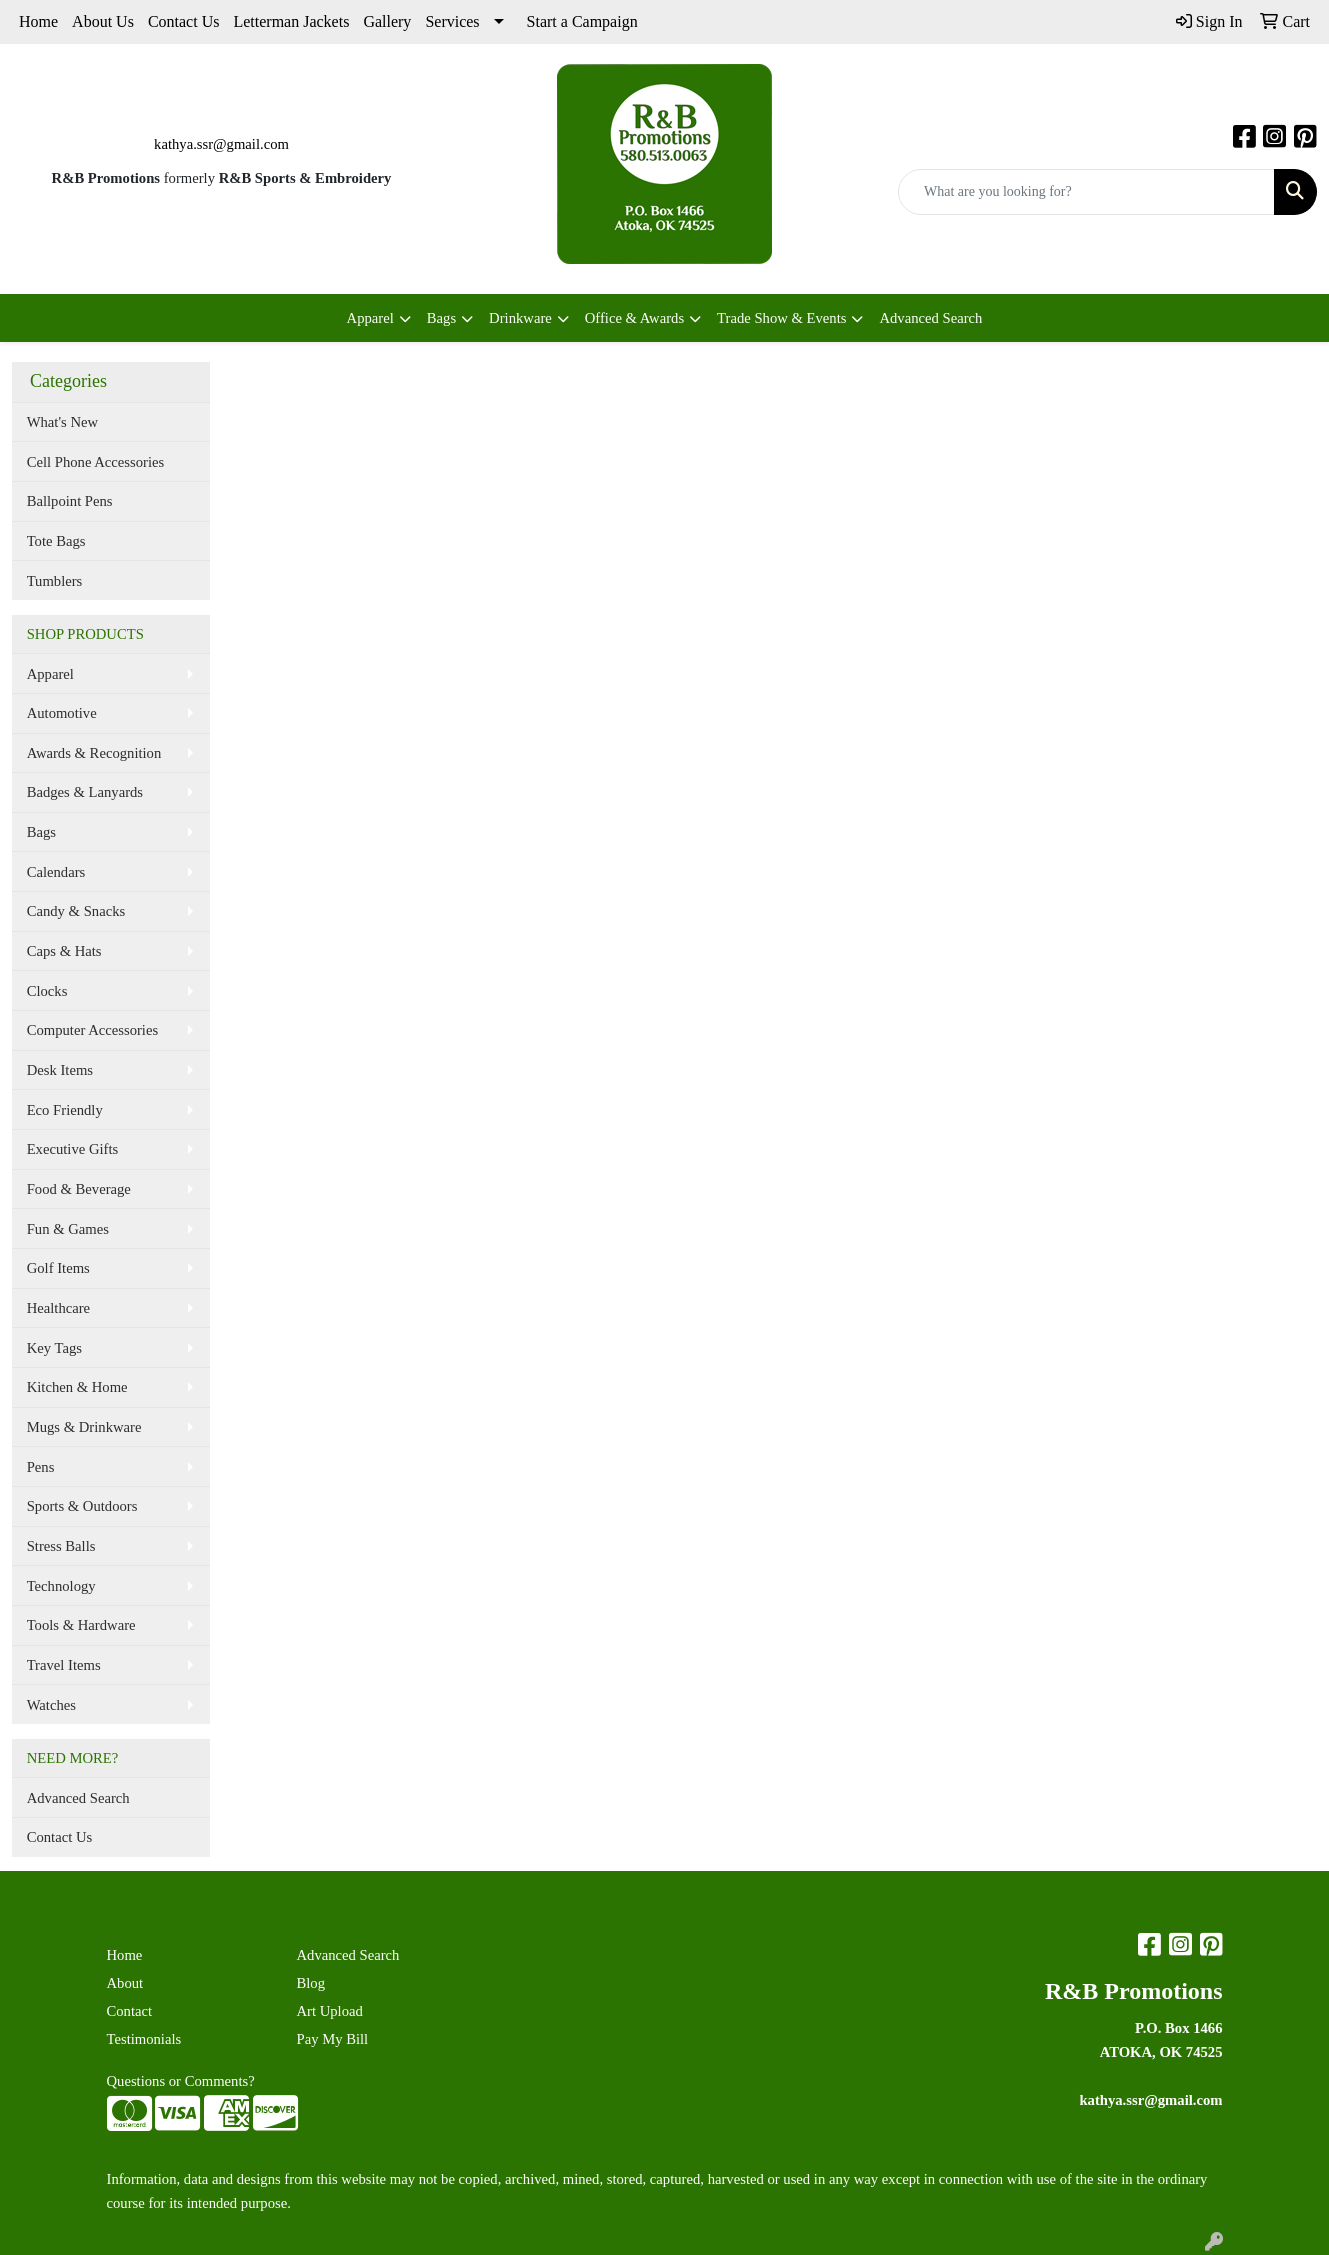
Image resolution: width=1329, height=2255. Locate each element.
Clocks (47, 991)
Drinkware (520, 318)
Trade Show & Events (781, 318)
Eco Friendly (65, 1110)
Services (452, 21)
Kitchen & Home (77, 1387)
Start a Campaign (582, 21)
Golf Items (58, 1268)
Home (38, 21)
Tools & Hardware (81, 1625)
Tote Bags (56, 541)
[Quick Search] (1086, 192)
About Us (103, 21)
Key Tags (54, 1348)
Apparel (370, 318)
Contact (130, 2011)
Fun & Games (68, 1229)
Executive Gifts (73, 1149)
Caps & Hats (64, 951)
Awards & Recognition (94, 753)
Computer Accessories (92, 1030)
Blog (311, 1983)
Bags (441, 318)
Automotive (62, 713)
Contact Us (184, 21)
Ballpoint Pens (70, 501)
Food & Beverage (79, 1189)
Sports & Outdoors (82, 1506)
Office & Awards (634, 318)
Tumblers (55, 581)
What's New (62, 422)
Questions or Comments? (181, 2081)
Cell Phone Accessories (96, 462)
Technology (61, 1586)
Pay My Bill (333, 2039)
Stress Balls (61, 1546)
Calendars (56, 872)
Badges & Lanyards (85, 792)
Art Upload (330, 2011)
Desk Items (60, 1070)
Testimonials (144, 2039)
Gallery (387, 21)
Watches (51, 1705)
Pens (41, 1467)
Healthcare (58, 1308)
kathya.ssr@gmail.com (221, 144)
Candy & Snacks (76, 911)
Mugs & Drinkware (84, 1427)
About (125, 1983)
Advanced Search (930, 318)
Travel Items (64, 1665)
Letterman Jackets (291, 21)
